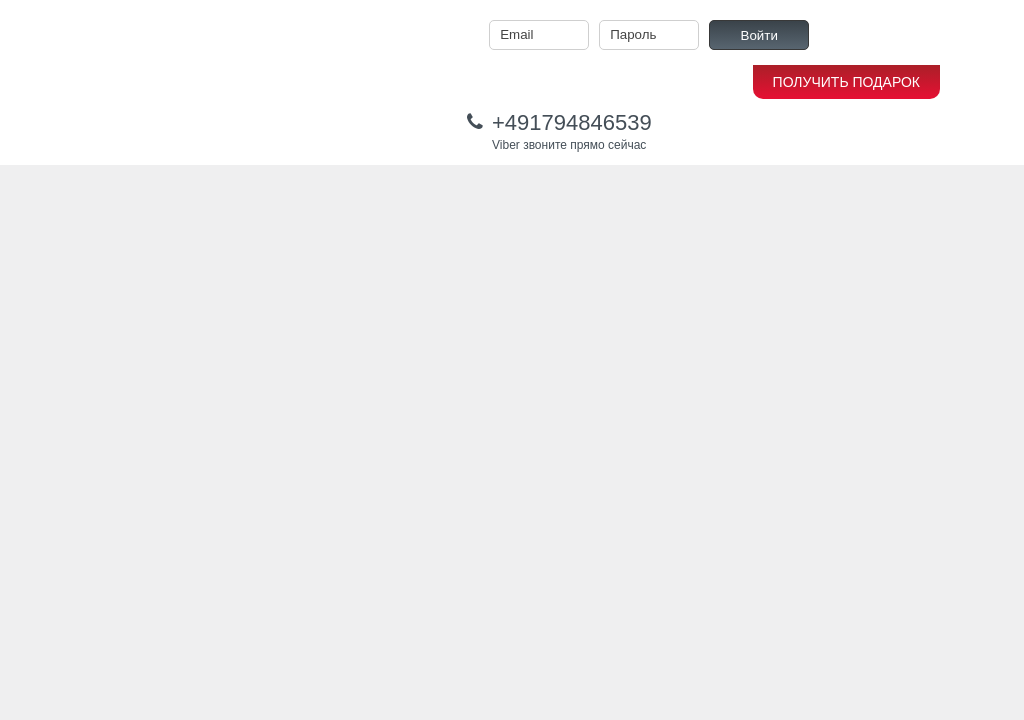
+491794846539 (572, 122)
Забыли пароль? (945, 35)
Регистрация (854, 35)
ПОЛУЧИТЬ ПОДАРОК (846, 82)
